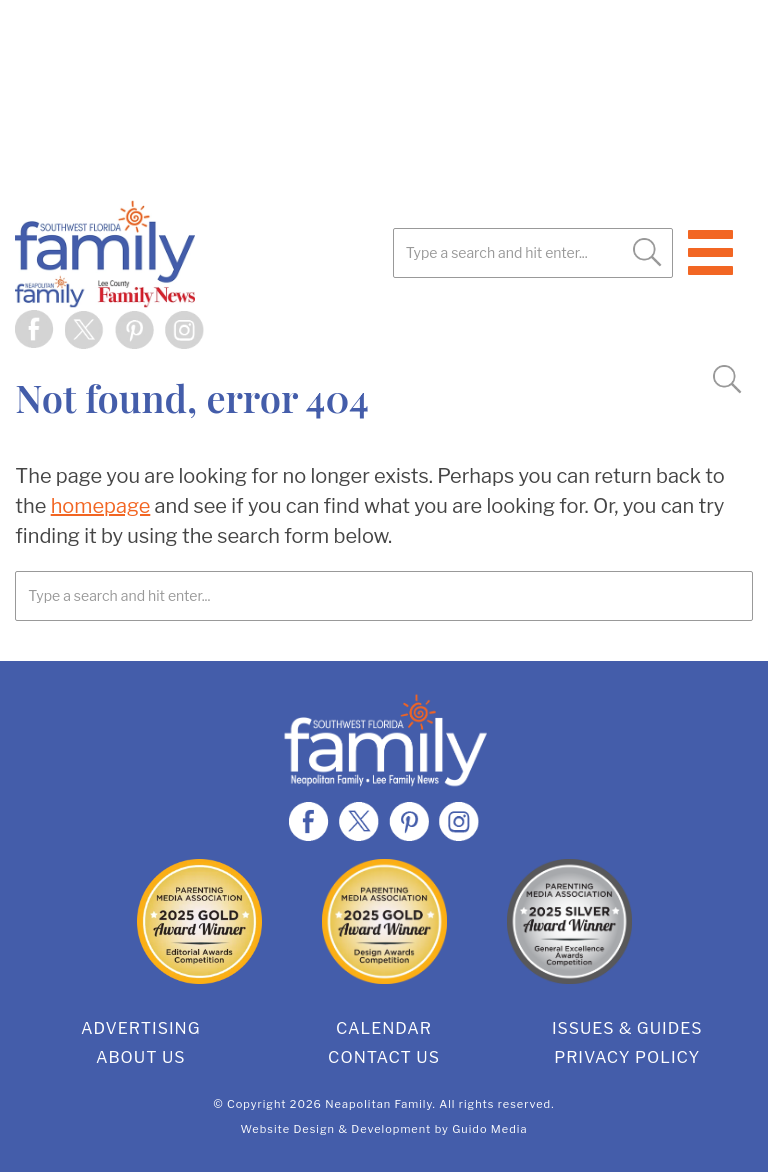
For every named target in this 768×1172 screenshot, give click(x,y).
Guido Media (489, 1129)
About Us (141, 1057)
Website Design (288, 1129)
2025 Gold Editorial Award (199, 921)
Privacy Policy (627, 1057)
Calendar (384, 1028)
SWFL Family (205, 254)
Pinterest (135, 330)
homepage (101, 506)
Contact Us (384, 1057)
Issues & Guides (627, 1028)
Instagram (185, 330)
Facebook (35, 330)
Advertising (141, 1028)
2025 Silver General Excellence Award (569, 921)
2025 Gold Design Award (384, 921)
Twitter (85, 330)
